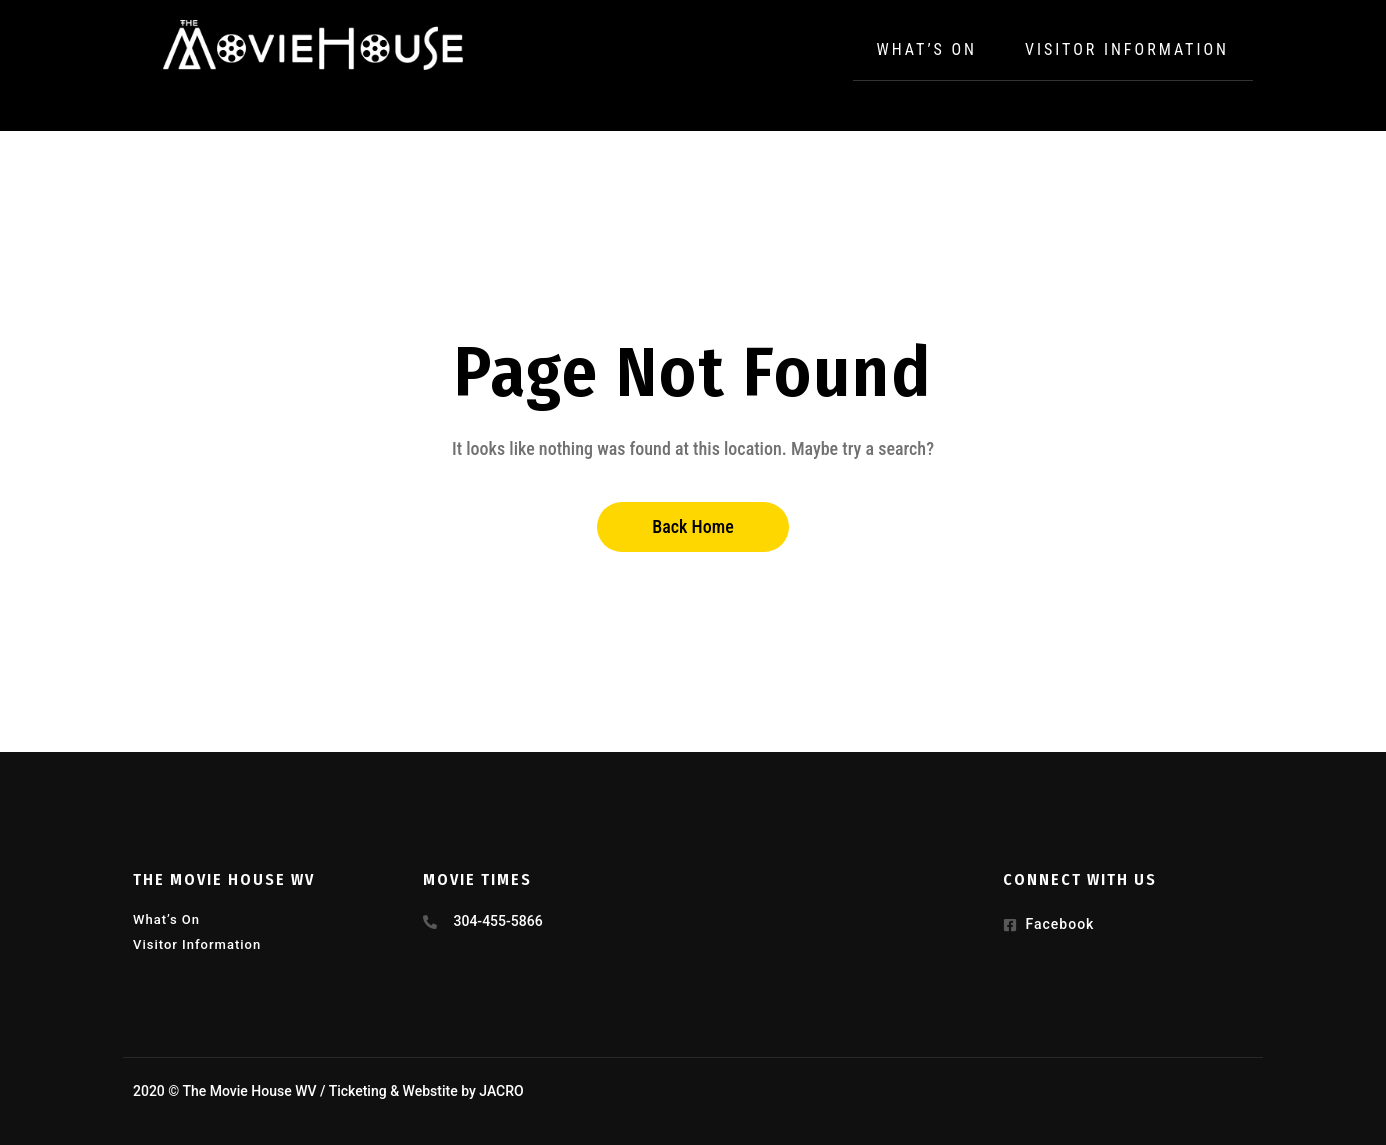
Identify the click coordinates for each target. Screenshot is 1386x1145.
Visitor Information (1127, 49)
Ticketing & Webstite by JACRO (426, 1091)
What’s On (927, 49)
